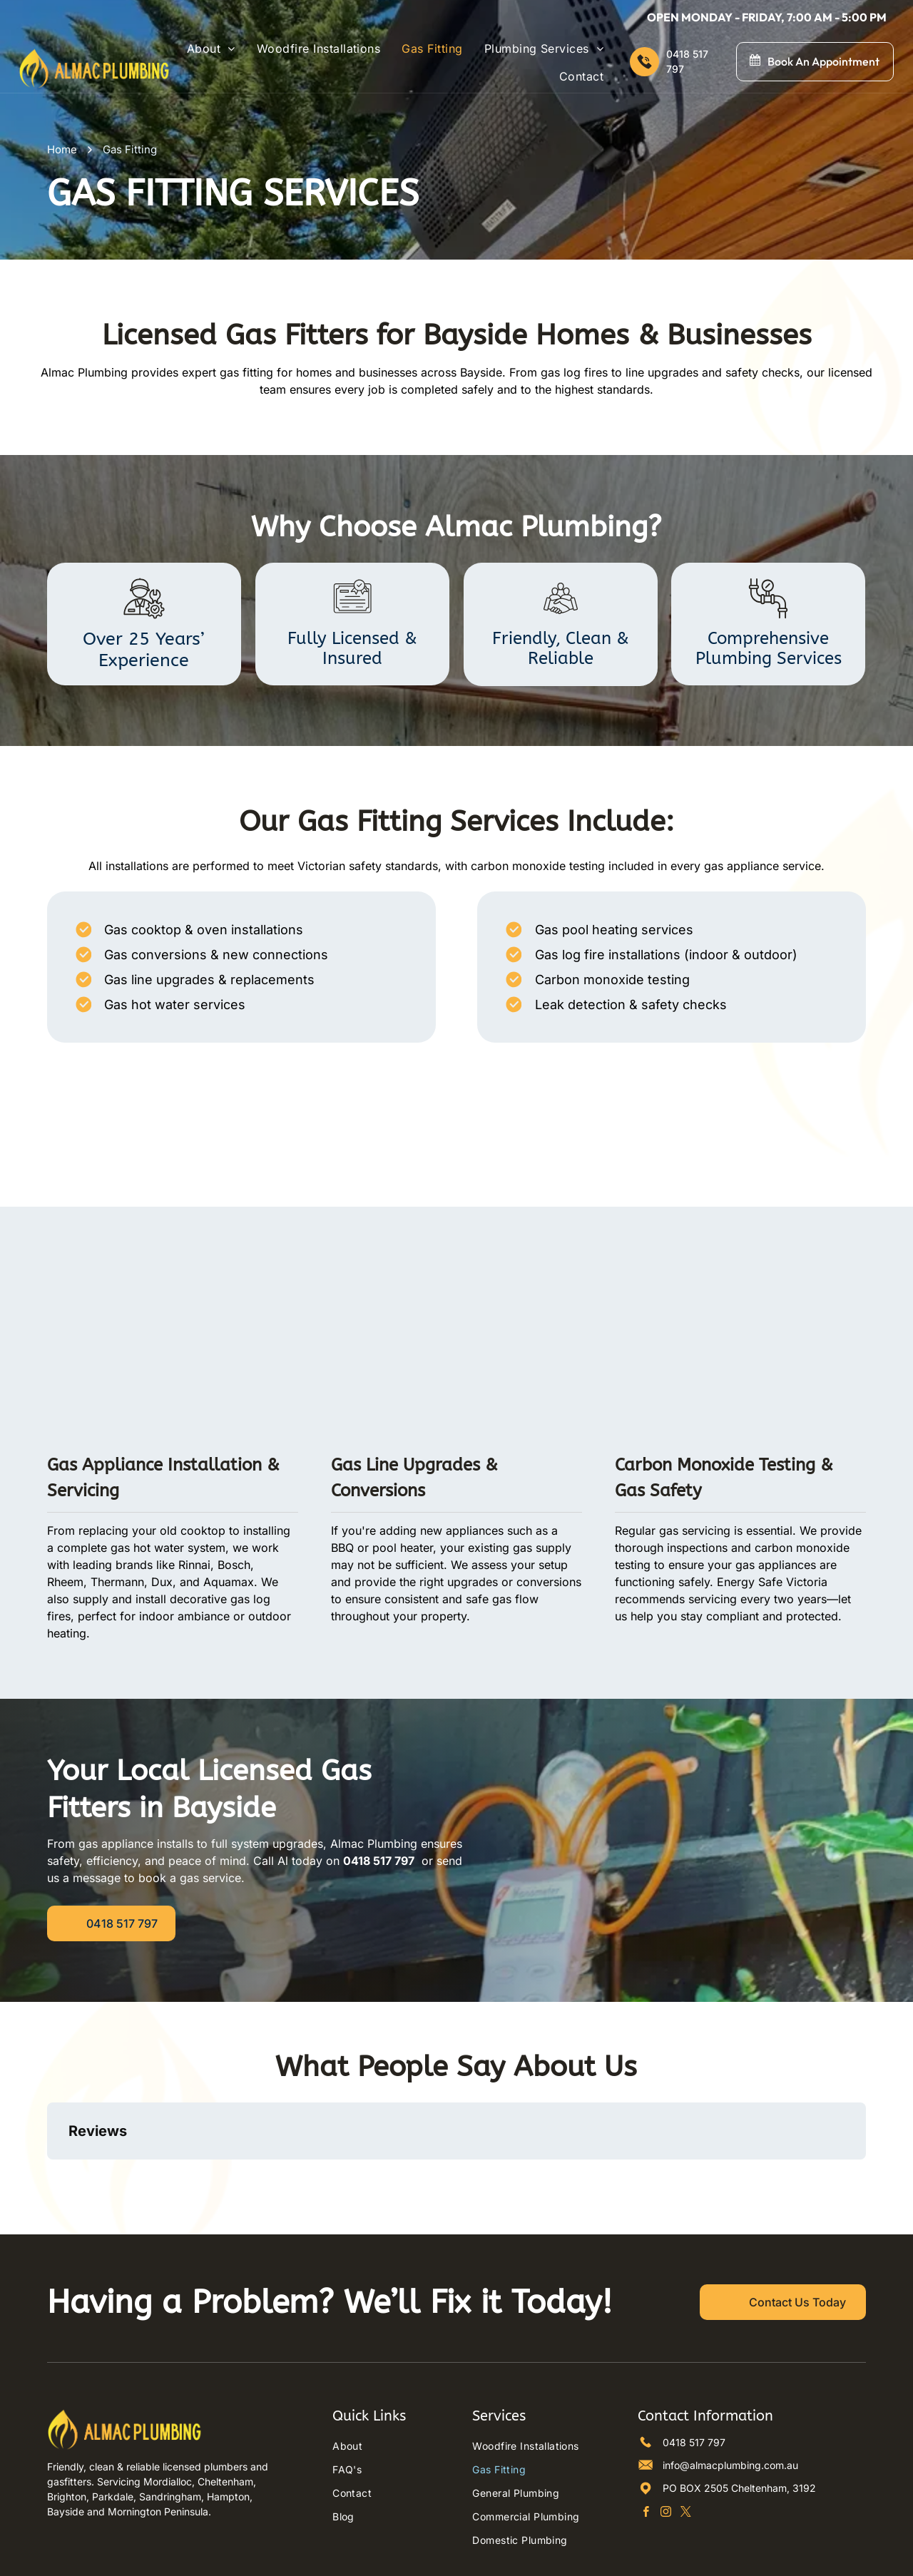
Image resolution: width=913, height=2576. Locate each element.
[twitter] (686, 2452)
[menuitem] (211, 47)
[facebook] (646, 2452)
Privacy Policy (493, 2557)
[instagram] (666, 2452)
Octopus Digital (606, 2557)
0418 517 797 (694, 2381)
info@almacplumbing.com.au (730, 2404)
